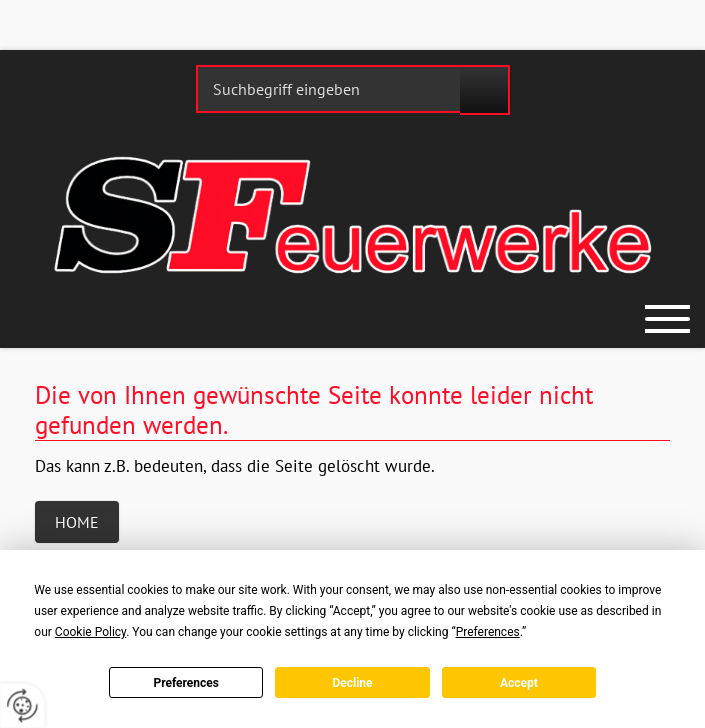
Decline (352, 683)
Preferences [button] (488, 632)
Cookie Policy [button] (90, 632)
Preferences (186, 683)
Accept (519, 683)
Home (77, 522)
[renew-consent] (22, 705)
